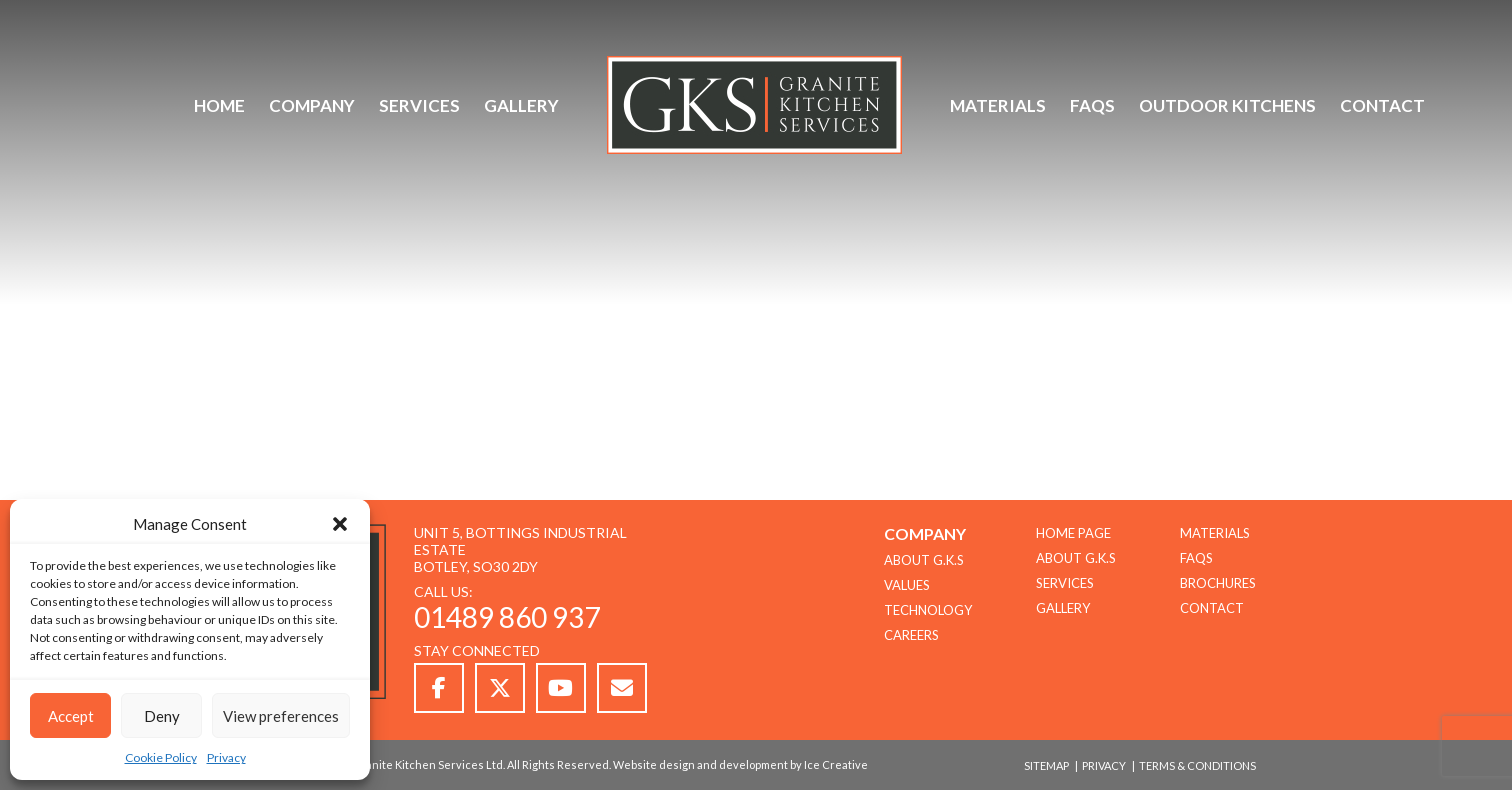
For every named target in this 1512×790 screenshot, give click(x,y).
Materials (998, 105)
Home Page (1073, 533)
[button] (340, 524)
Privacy (226, 757)
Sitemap (1046, 765)
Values (907, 585)
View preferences (281, 716)
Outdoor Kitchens (1227, 105)
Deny (162, 716)
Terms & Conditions (1197, 765)
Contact (1382, 105)
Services (419, 105)
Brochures (1218, 583)
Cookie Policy (161, 757)
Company (312, 105)
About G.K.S (1076, 558)
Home (219, 105)
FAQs (1092, 105)
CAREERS (911, 635)
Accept (71, 716)
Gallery (521, 105)
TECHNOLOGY (928, 610)
